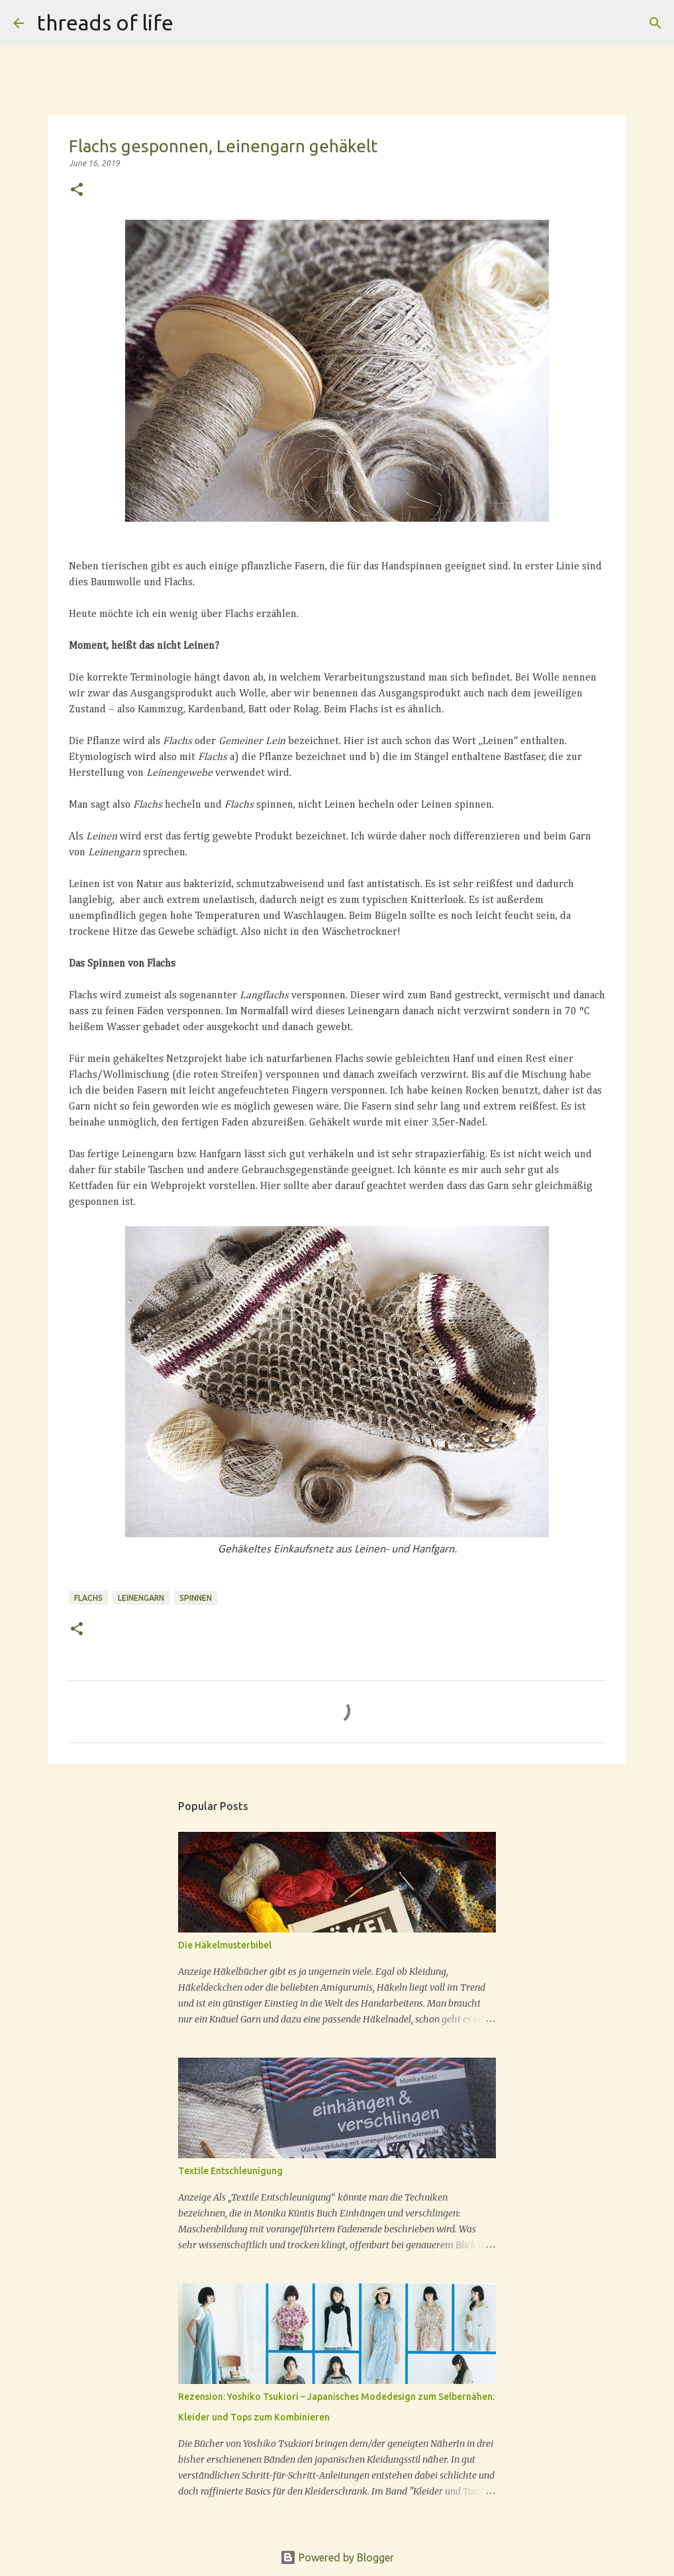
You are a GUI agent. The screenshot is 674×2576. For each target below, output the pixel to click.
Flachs (88, 1598)
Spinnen (195, 1598)
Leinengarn (141, 1598)
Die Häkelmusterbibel (224, 1945)
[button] (77, 190)
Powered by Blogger (337, 2557)
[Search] (655, 23)
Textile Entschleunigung (230, 2171)
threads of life (105, 22)
